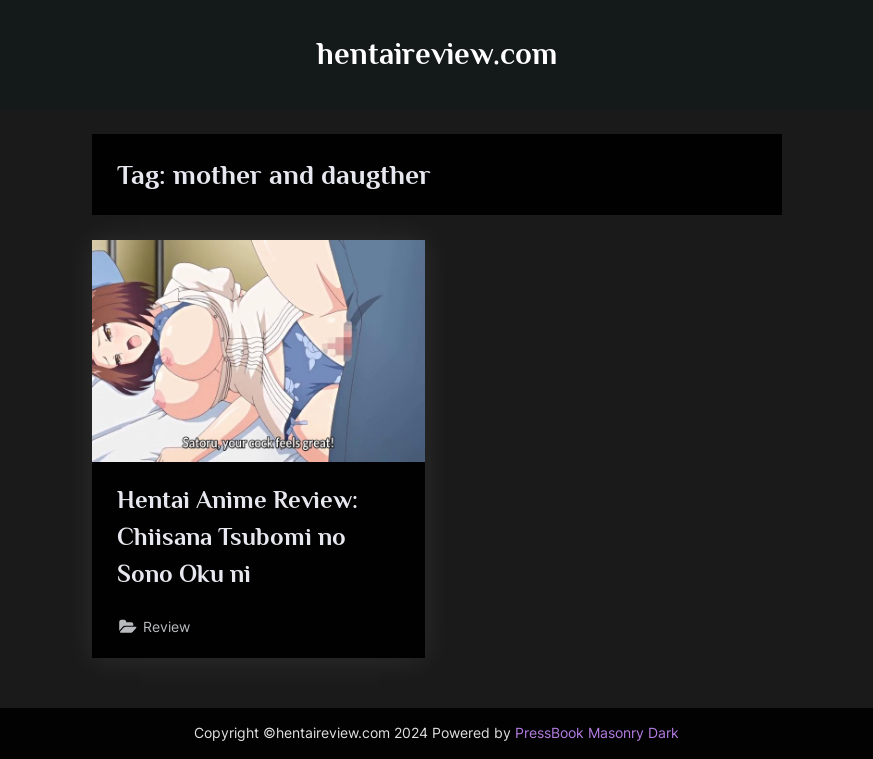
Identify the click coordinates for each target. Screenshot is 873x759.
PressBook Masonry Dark (597, 733)
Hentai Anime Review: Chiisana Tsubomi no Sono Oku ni (237, 536)
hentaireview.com (437, 53)
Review (166, 626)
